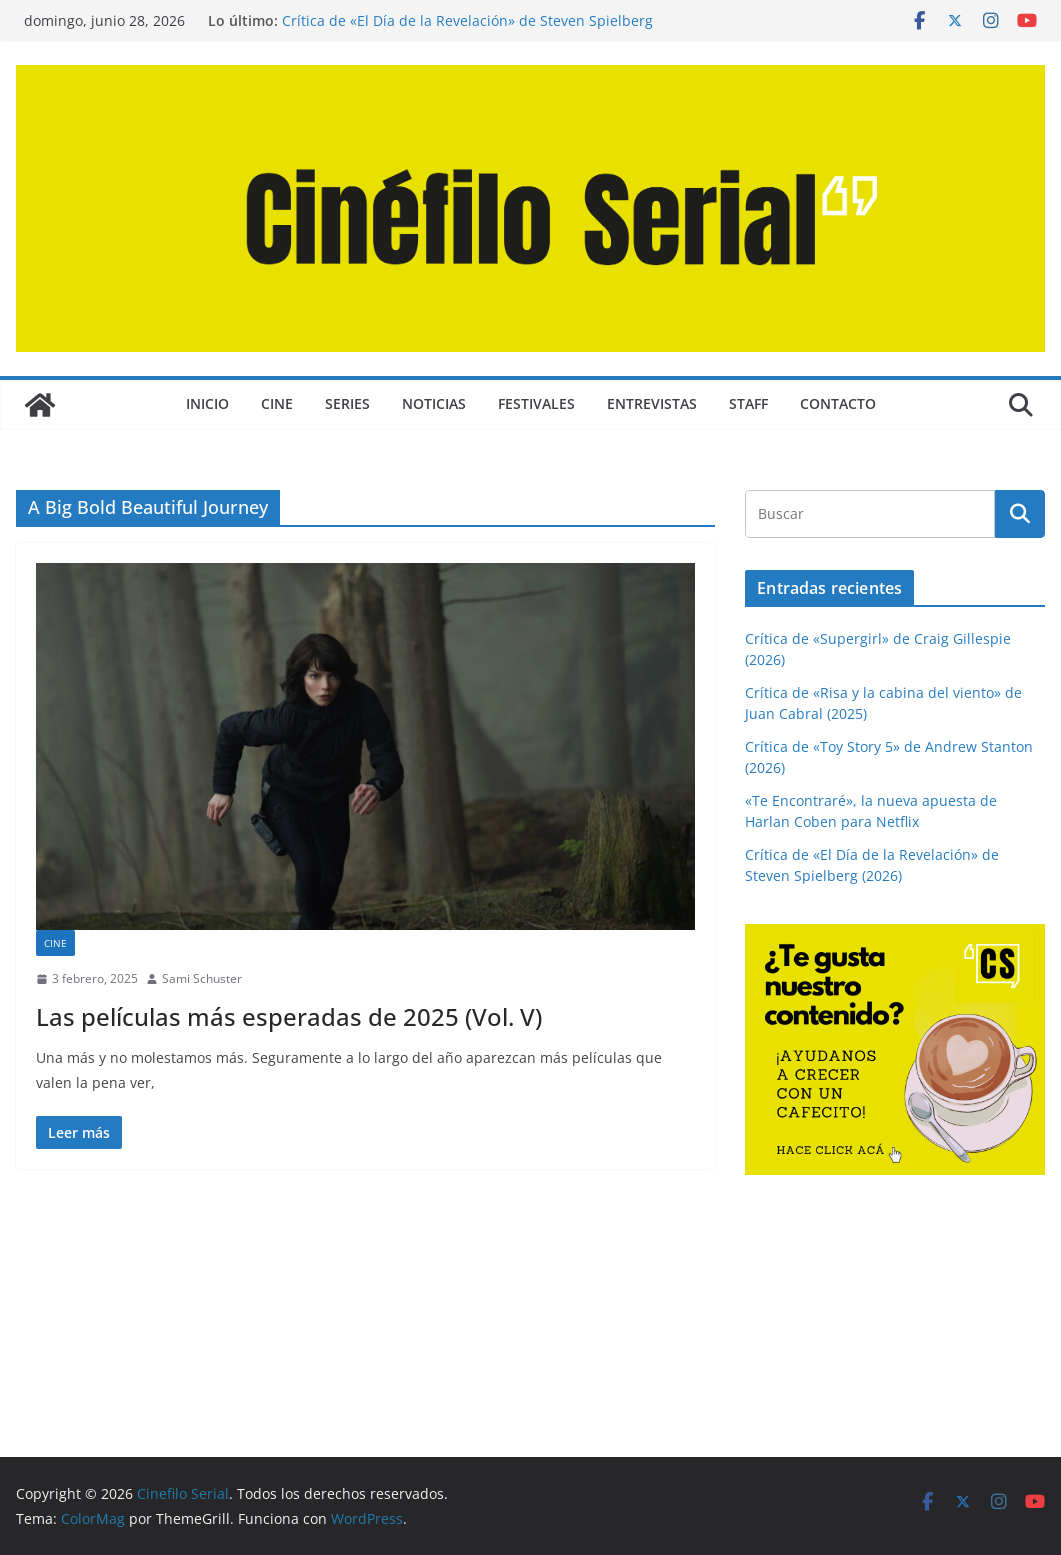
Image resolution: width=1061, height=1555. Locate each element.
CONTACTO (838, 403)
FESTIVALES (536, 403)
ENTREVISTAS (652, 403)
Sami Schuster (202, 978)
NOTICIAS (434, 403)
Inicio (207, 403)
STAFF (748, 403)
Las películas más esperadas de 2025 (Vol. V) (289, 1016)
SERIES (347, 403)
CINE (277, 403)
